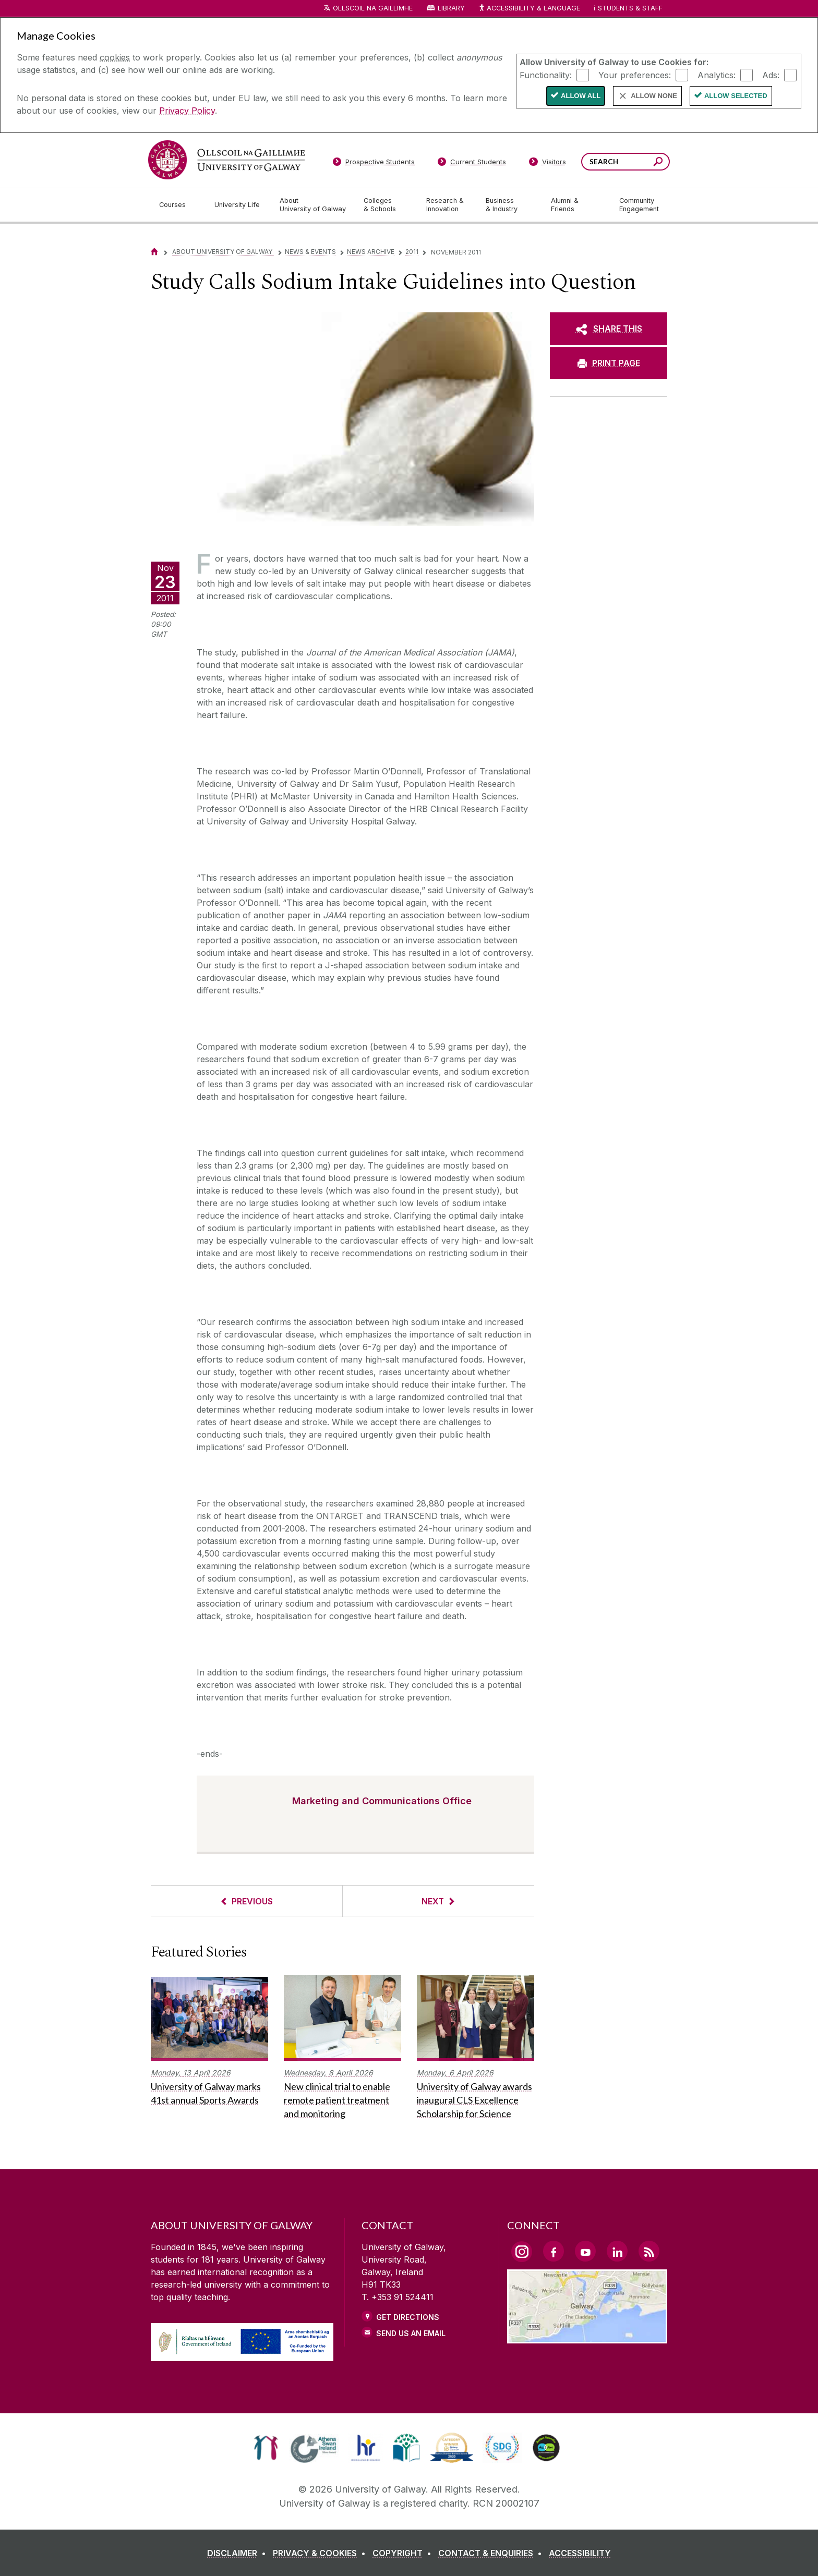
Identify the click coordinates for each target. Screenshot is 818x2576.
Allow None (654, 96)
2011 (411, 252)
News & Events (310, 252)
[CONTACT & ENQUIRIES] (492, 2553)
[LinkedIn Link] (617, 2251)
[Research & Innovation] (447, 205)
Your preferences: (634, 74)
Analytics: (716, 74)
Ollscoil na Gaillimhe (373, 8)
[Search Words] (625, 162)
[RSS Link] (649, 2251)
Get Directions (407, 2317)
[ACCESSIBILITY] (580, 2553)
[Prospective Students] (373, 163)
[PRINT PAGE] (608, 363)
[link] (265, 2447)
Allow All (580, 96)
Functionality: (546, 74)
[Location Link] (587, 2337)
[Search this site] (658, 163)
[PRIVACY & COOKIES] (321, 2553)
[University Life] (238, 205)
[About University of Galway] (313, 205)
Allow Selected (735, 96)
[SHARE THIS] (608, 328)
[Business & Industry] (509, 205)
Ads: (770, 74)
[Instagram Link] (521, 2251)
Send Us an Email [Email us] (411, 2333)
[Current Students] (472, 163)
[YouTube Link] (585, 2251)
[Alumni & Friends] (577, 205)
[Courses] (178, 205)
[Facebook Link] (553, 2251)
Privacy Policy (187, 110)
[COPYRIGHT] (404, 2553)
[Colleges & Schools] (386, 205)
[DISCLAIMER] (238, 2553)
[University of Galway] (226, 159)
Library (451, 8)
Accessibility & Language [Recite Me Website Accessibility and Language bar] (529, 8)
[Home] (154, 252)
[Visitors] (547, 163)
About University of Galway (223, 252)
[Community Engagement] (639, 205)
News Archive (370, 252)
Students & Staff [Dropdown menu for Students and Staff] (630, 8)
